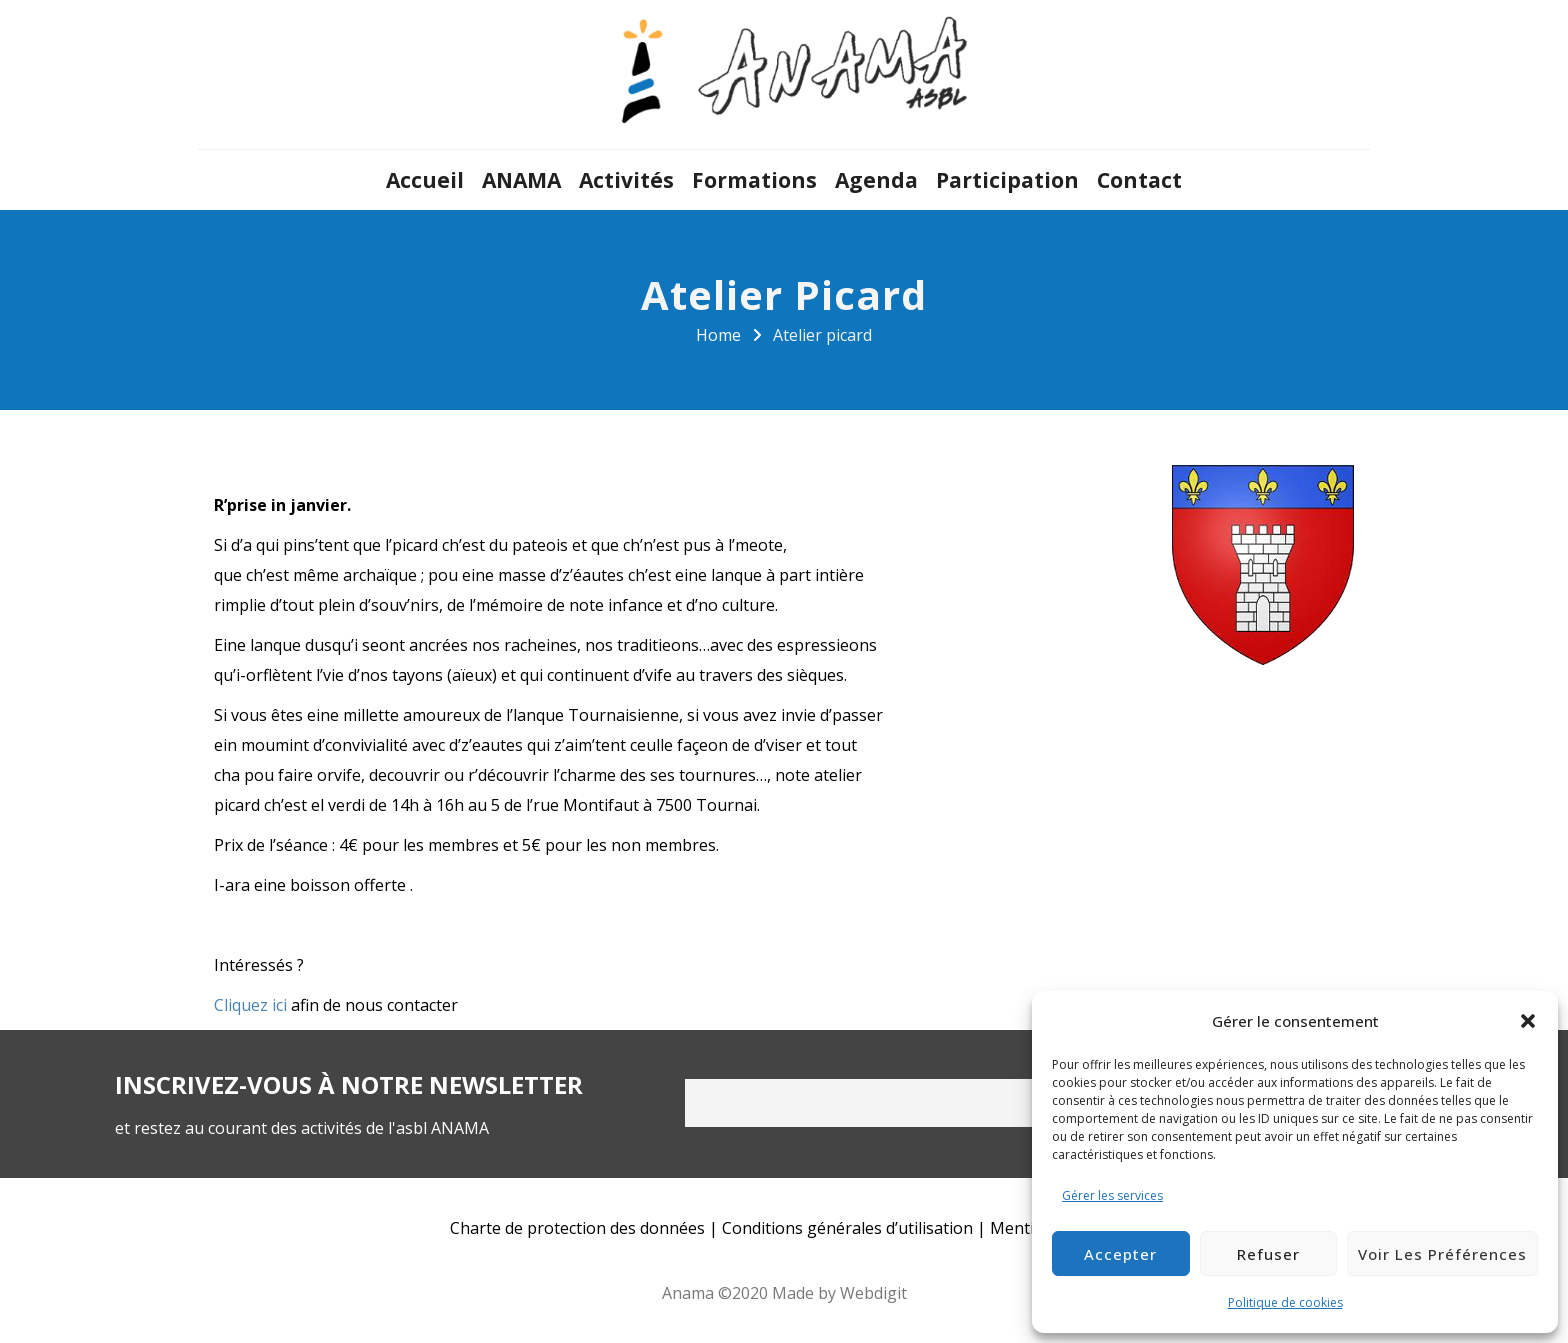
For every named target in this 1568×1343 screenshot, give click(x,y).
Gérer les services (1112, 1195)
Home (718, 335)
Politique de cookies (1285, 1302)
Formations (754, 180)
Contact (1139, 180)
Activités (626, 180)
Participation (1007, 180)
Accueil (425, 180)
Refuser (1268, 1254)
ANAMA (521, 180)
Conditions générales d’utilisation (847, 1228)
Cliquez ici (250, 1005)
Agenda (876, 180)
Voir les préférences (1442, 1254)
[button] (1528, 1021)
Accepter (1120, 1254)
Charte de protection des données (577, 1228)
